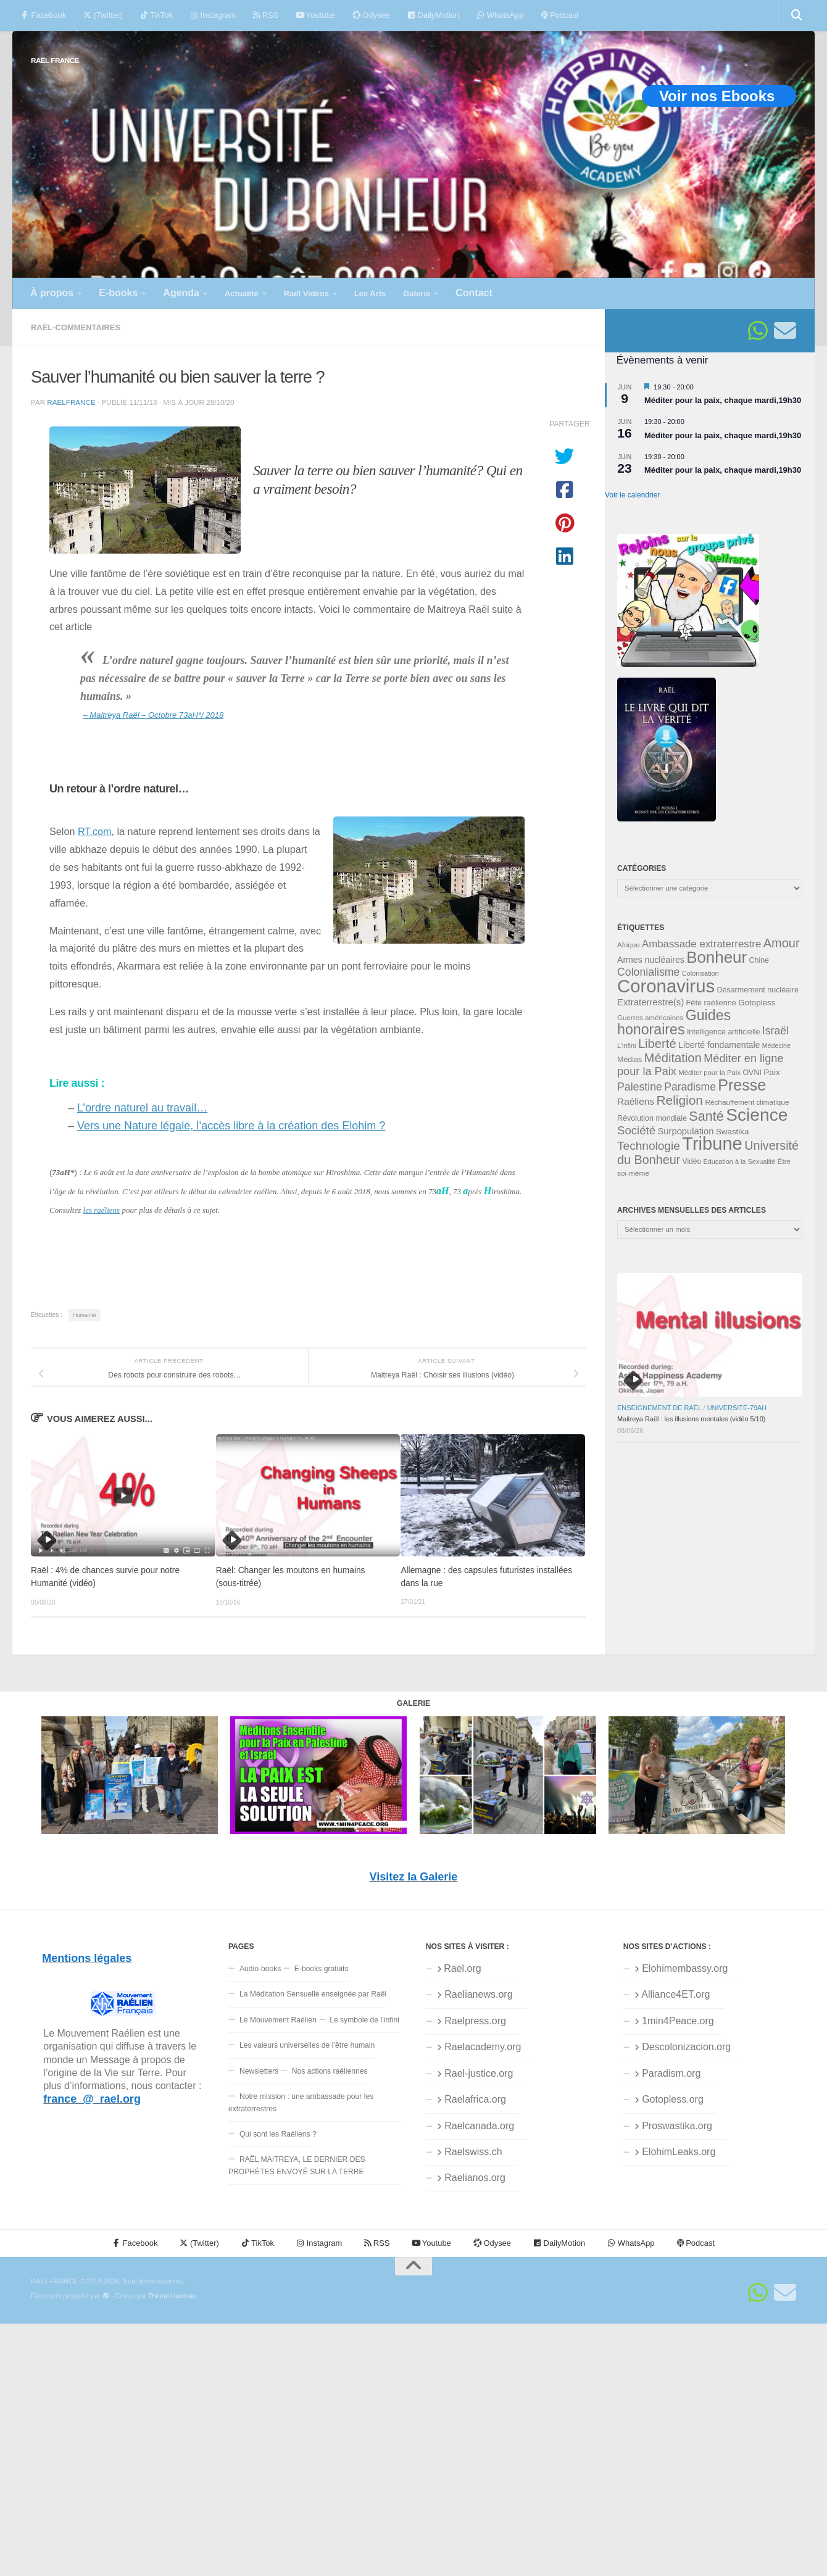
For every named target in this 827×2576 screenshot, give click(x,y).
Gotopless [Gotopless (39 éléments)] (756, 1002)
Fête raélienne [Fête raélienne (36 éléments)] (711, 1002)
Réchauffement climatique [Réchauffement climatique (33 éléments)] (747, 1102)
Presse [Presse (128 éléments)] (742, 1085)
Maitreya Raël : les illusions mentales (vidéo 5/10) (691, 1419)
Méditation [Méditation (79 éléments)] (673, 1058)
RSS (265, 15)
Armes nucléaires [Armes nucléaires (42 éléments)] (650, 960)
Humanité (84, 1315)
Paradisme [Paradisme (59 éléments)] (690, 1087)
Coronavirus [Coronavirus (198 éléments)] (666, 986)
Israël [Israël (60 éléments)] (775, 1030)
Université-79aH (737, 1407)
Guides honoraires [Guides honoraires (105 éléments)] (674, 1022)
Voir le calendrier (632, 495)
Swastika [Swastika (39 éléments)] (732, 1131)
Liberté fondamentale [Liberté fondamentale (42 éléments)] (719, 1045)
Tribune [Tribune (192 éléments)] (712, 1143)
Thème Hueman (172, 2296)
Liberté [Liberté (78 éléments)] (657, 1043)
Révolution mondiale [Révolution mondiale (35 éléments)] (652, 1118)
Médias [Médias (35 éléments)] (629, 1059)
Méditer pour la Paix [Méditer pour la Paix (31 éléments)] (709, 1072)
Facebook (43, 15)
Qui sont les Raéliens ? (278, 2134)
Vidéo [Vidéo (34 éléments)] (692, 1161)
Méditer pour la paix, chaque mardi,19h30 (722, 400)
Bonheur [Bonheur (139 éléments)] (716, 957)
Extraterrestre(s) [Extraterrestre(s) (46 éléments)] (650, 1002)
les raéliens (101, 1210)
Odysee (371, 15)
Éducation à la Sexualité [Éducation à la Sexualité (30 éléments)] (739, 1161)
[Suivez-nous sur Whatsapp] (758, 331)
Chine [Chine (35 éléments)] (759, 960)
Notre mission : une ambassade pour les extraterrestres (300, 2102)
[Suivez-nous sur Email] (785, 331)
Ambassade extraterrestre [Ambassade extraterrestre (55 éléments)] (701, 944)
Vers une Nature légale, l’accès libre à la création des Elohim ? (231, 1126)
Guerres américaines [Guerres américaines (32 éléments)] (650, 1017)
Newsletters (258, 2071)
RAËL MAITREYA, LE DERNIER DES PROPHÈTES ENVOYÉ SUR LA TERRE (296, 2165)
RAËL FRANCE (55, 60)
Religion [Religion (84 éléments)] (679, 1100)
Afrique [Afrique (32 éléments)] (628, 945)
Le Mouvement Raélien (278, 2020)
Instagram (213, 15)
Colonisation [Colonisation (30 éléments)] (700, 973)
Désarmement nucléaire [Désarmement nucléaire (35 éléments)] (758, 990)
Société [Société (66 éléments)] (636, 1130)
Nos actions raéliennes (330, 2071)
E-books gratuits (321, 1968)
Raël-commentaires (75, 327)
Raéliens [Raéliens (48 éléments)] (635, 1101)
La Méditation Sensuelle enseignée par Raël (312, 1994)
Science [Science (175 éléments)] (757, 1114)
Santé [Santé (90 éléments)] (706, 1116)
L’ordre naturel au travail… (142, 1108)
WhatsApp (499, 15)
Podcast (560, 15)
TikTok (156, 15)
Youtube (315, 15)
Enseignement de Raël (659, 1407)
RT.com (95, 831)
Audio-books (260, 1968)
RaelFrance (71, 402)
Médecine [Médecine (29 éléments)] (776, 1045)
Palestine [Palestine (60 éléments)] (639, 1087)
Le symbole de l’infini (364, 2020)
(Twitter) (102, 15)
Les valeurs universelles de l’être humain (307, 2045)
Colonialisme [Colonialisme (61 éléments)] (648, 972)
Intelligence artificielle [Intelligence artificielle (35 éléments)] (723, 1032)
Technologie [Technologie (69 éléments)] (648, 1145)
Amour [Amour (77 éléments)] (781, 943)
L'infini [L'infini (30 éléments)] (626, 1045)
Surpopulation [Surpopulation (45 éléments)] (686, 1131)
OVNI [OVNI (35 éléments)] (751, 1072)
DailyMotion (433, 15)
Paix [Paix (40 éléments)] (771, 1072)
